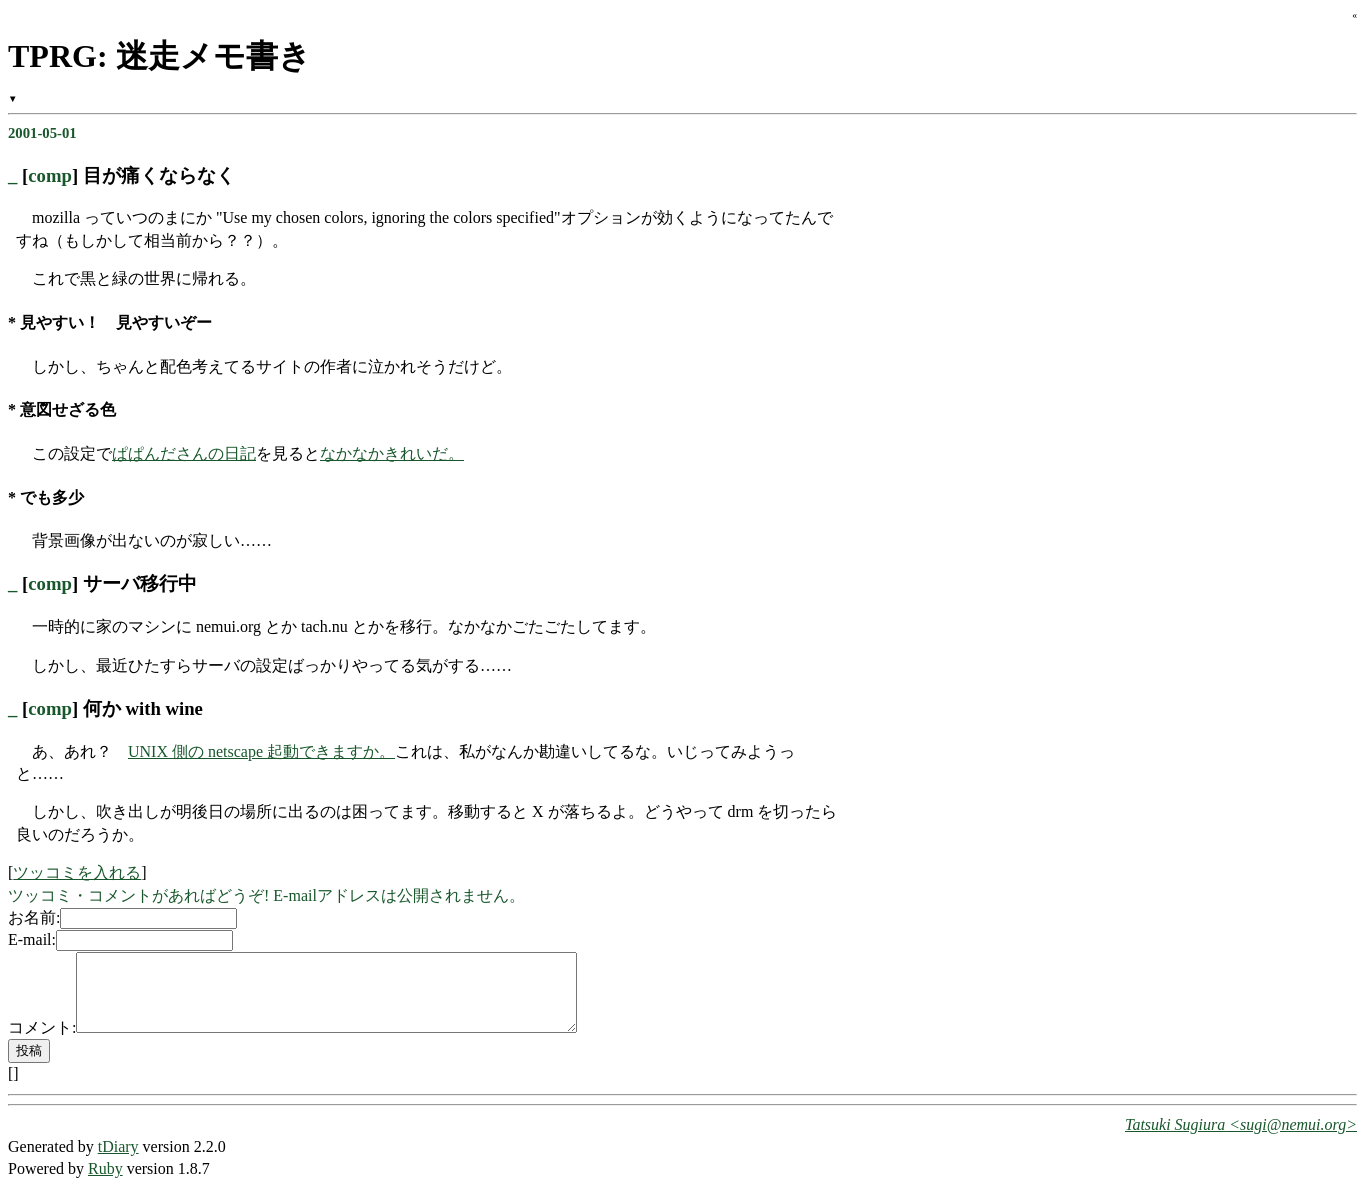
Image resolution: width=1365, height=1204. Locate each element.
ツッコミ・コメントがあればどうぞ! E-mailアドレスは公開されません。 (266, 895)
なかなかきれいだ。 (392, 453)
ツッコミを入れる (77, 872)
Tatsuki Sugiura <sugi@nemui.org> (1241, 1139)
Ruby (105, 1183)
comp (50, 175)
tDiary (118, 1161)
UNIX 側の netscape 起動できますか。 (261, 751)
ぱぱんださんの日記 (184, 453)
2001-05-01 (42, 133)
